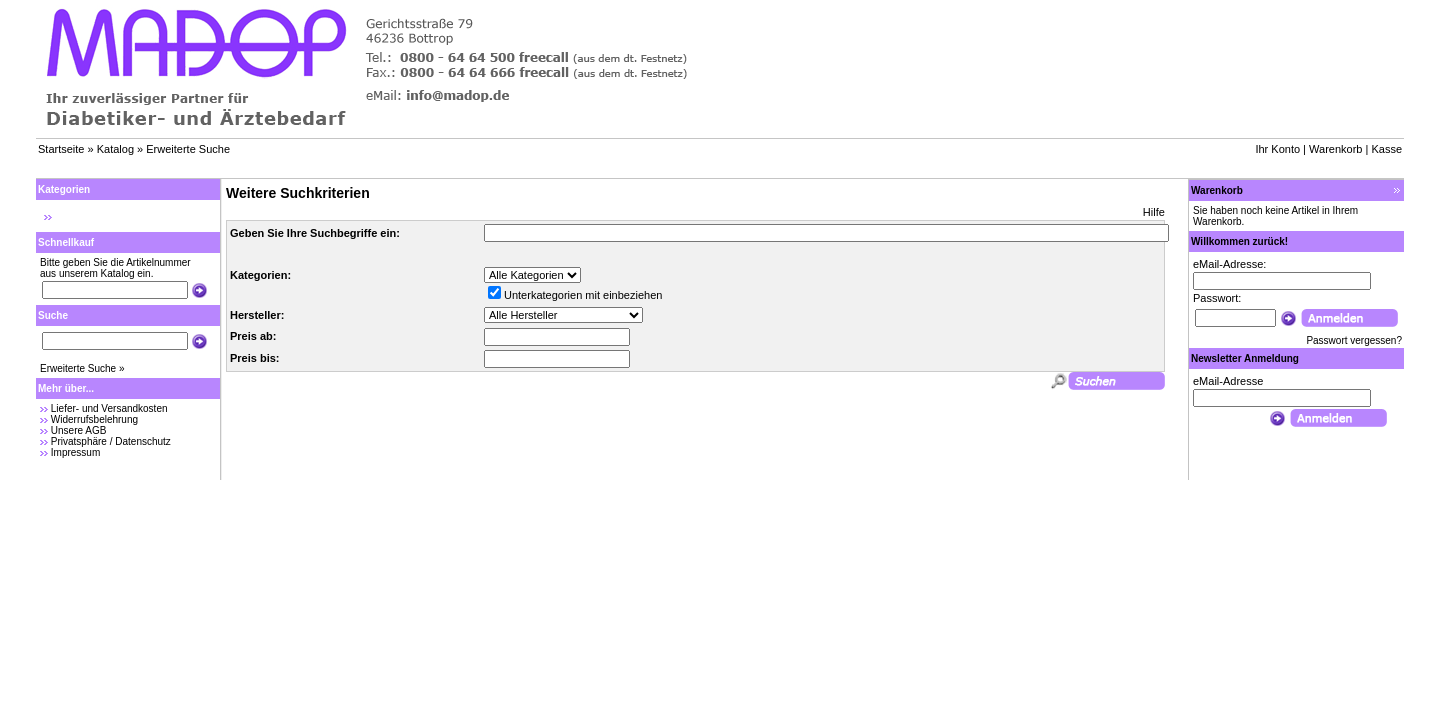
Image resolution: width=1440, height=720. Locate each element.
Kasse (1386, 149)
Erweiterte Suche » (82, 368)
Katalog (115, 149)
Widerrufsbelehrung (94, 419)
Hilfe (1154, 212)
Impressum (75, 452)
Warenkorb (1335, 149)
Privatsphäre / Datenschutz (111, 441)
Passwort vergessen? (1354, 340)
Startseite (61, 149)
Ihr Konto (1277, 149)
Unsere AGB (79, 430)
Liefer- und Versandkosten (109, 408)
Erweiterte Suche (188, 149)
